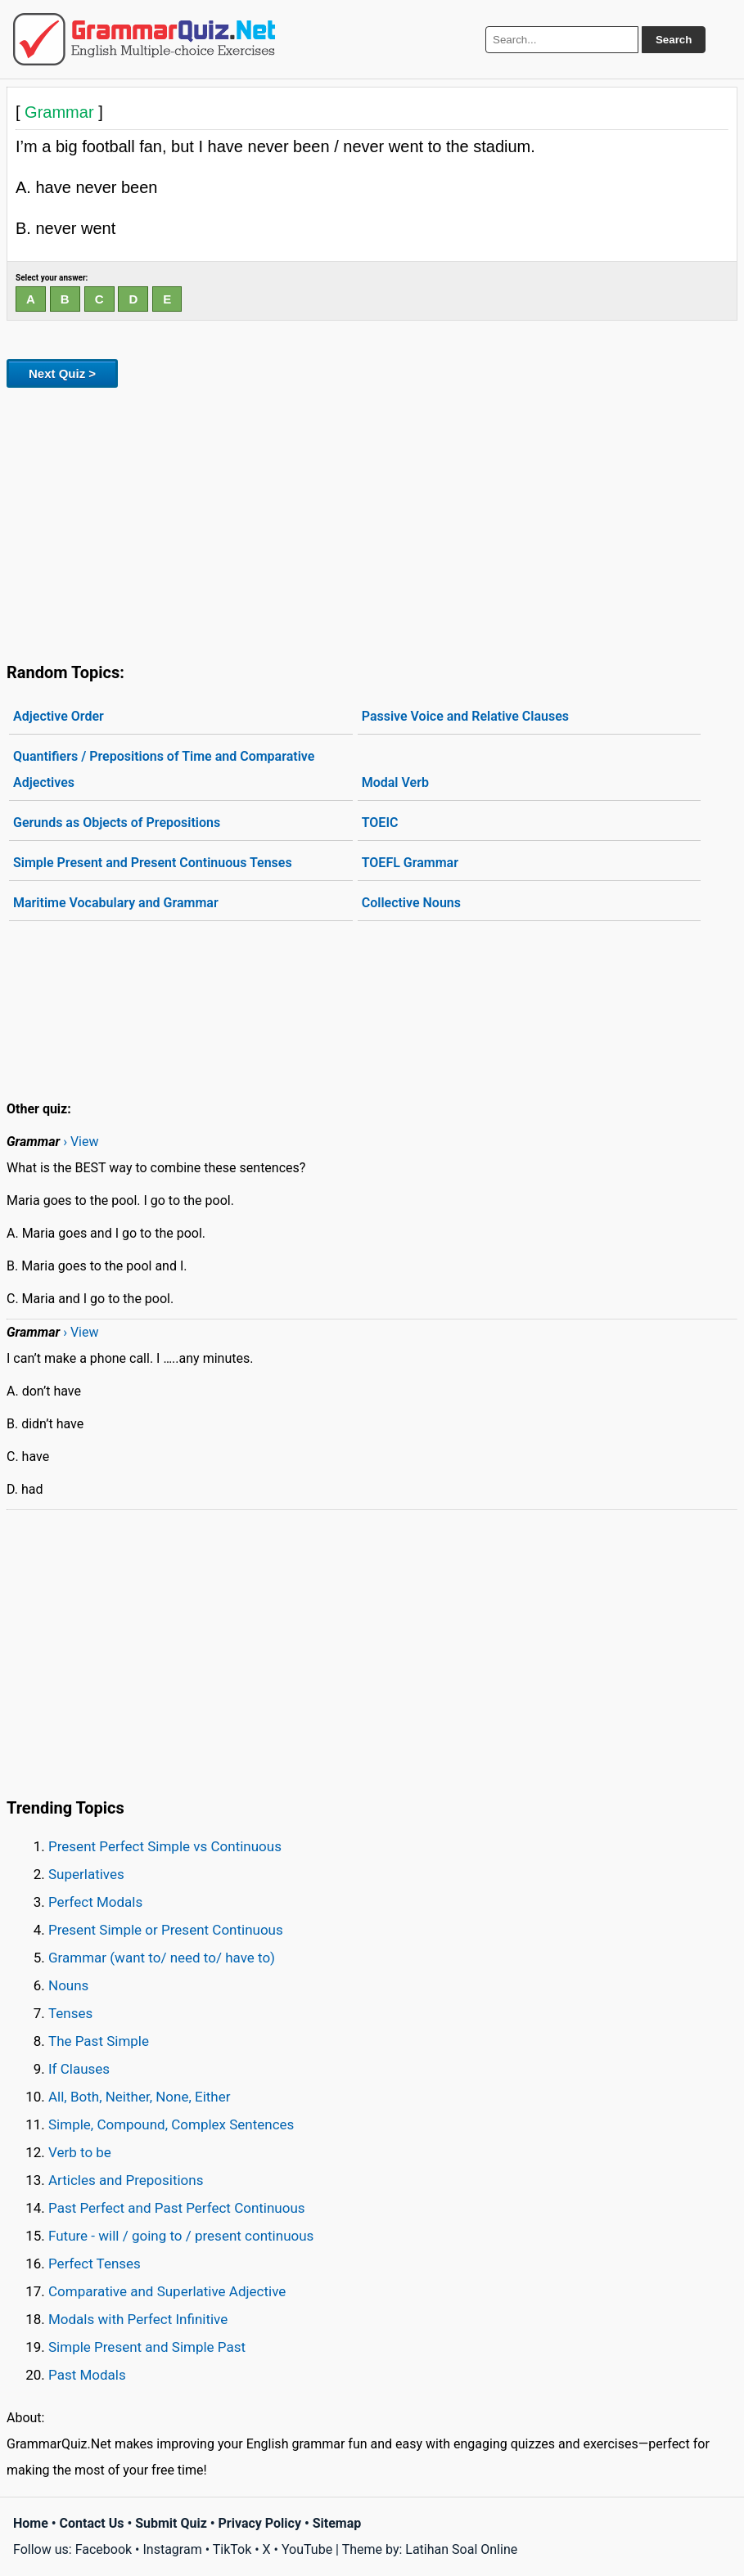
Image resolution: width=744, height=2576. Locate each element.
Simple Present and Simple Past (147, 2347)
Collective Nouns (411, 902)
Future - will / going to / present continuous (180, 2236)
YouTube (307, 2549)
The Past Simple (98, 2041)
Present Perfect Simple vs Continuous (165, 1846)
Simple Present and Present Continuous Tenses (152, 862)
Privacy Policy (260, 2523)
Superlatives (86, 1874)
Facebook (103, 2549)
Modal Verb (395, 782)
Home (30, 2523)
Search (674, 40)
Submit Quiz (171, 2523)
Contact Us (92, 2523)
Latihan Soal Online (461, 2549)
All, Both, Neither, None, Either (139, 2096)
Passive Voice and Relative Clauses (465, 716)
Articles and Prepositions (125, 2180)
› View (80, 1141)
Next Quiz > (62, 373)
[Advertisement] (372, 521)
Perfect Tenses (94, 2263)
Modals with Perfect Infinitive (138, 2319)
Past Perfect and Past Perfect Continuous (176, 2208)
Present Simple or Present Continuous (165, 1930)
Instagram (171, 2549)
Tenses (70, 2013)
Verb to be (79, 2152)
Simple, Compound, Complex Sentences (171, 2124)
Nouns (68, 1985)
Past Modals (87, 2375)
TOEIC (380, 822)
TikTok (232, 2549)
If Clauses (79, 2069)
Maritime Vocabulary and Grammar (116, 902)
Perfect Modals (95, 1902)
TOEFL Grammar (410, 862)
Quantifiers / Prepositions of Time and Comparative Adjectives (163, 769)
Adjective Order (58, 716)
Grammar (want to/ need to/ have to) (161, 1957)
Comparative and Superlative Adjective (167, 2291)
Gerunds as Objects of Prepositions (116, 822)
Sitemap (337, 2523)
